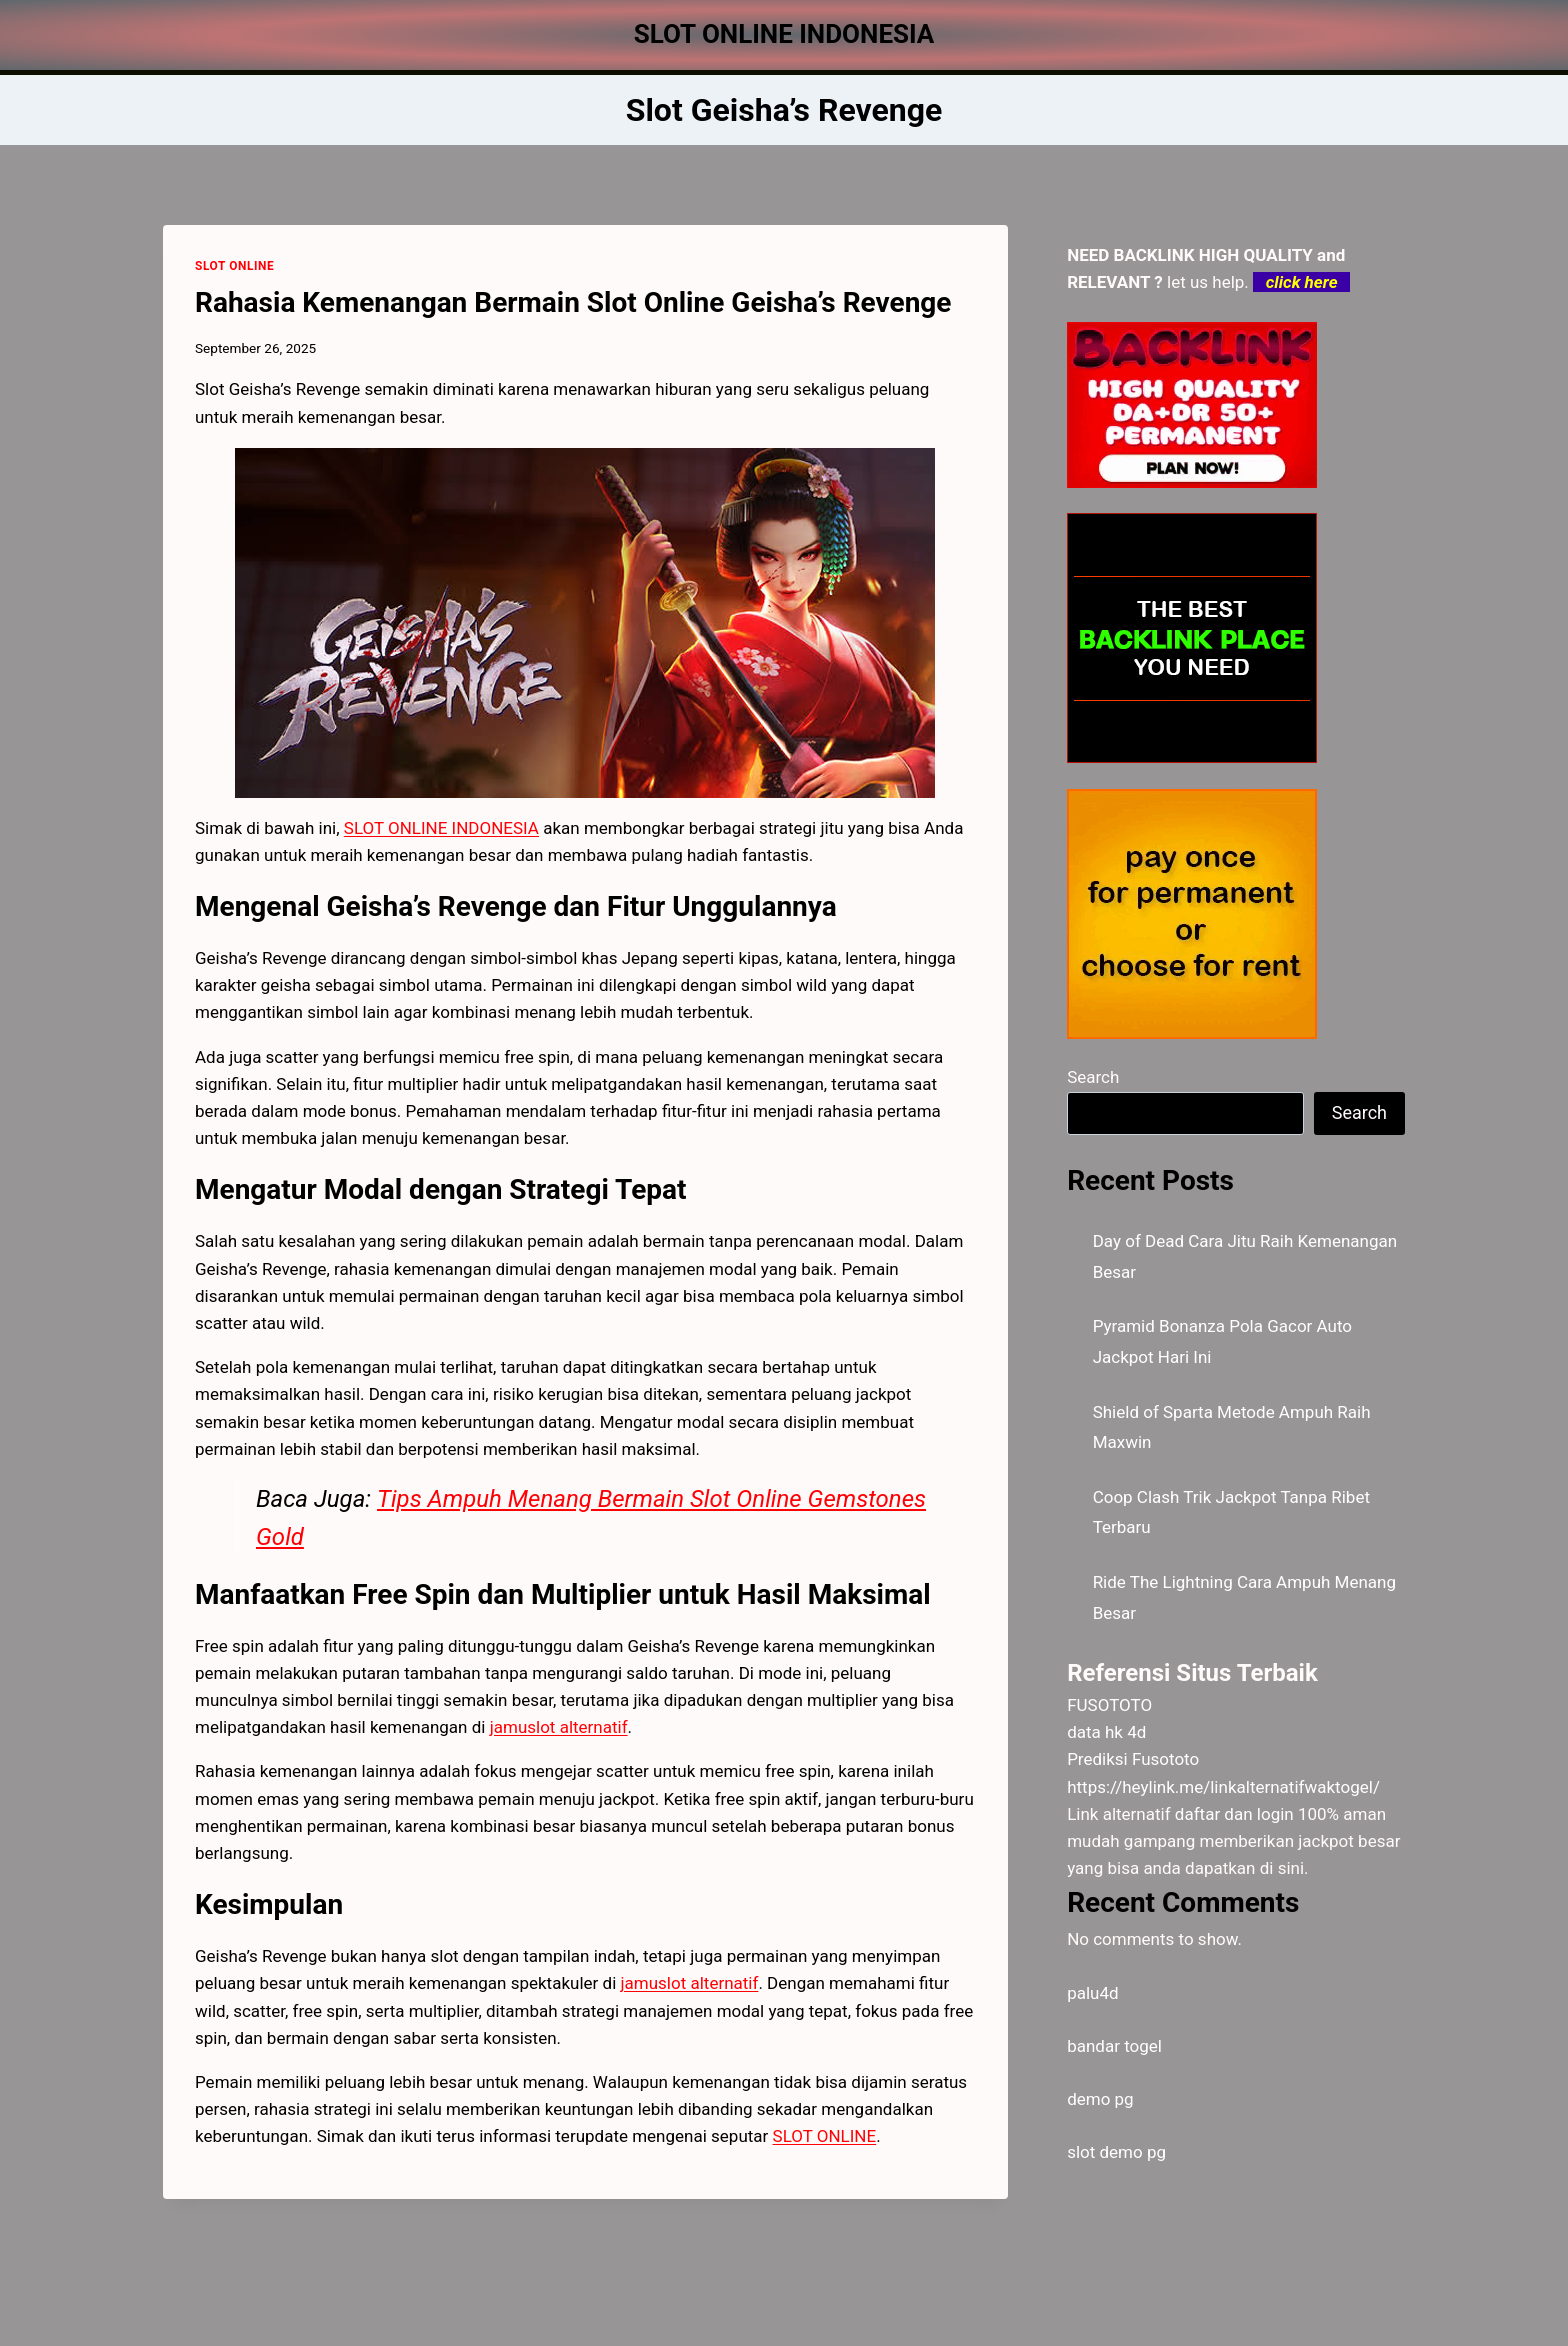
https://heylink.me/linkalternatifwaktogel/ (1223, 1787)
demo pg (1100, 2099)
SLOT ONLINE (234, 266)
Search (1093, 1077)
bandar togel (1114, 2046)
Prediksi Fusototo (1133, 1759)
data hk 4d (1106, 1732)
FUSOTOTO (1109, 1705)
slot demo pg (1116, 2152)
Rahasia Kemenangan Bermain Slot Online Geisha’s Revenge (573, 302)
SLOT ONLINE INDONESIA (441, 828)
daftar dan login (1234, 1814)
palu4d (1092, 1993)
